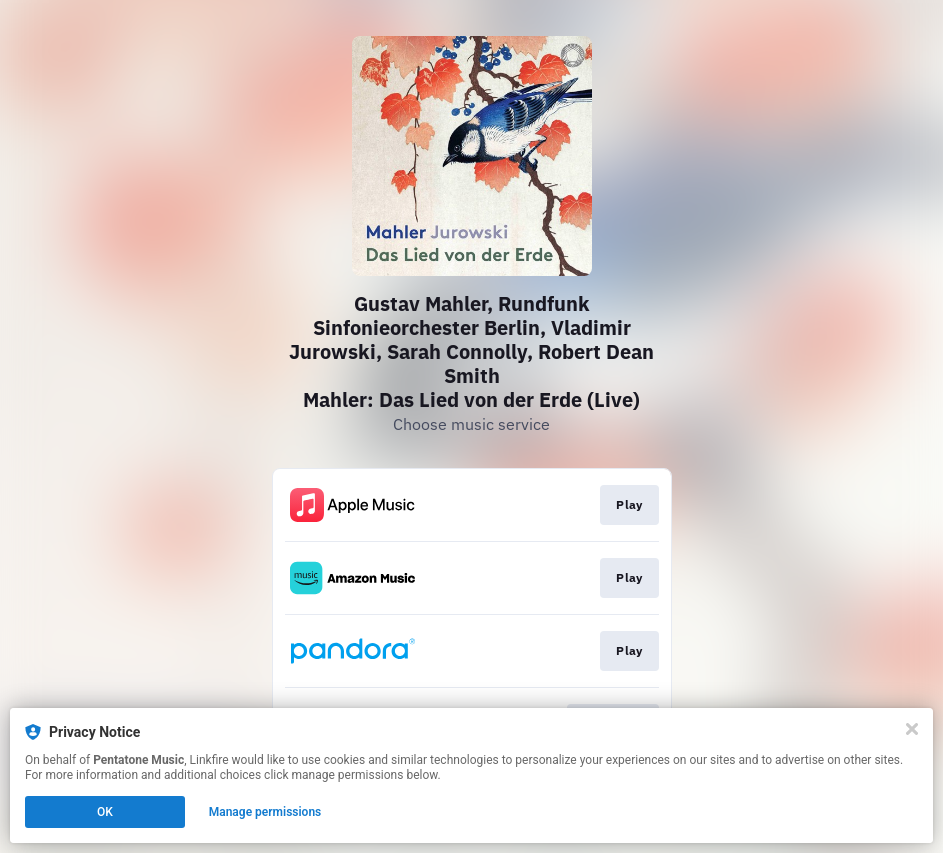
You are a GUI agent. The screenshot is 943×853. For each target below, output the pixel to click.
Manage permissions (265, 812)
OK (105, 812)
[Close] (912, 729)
